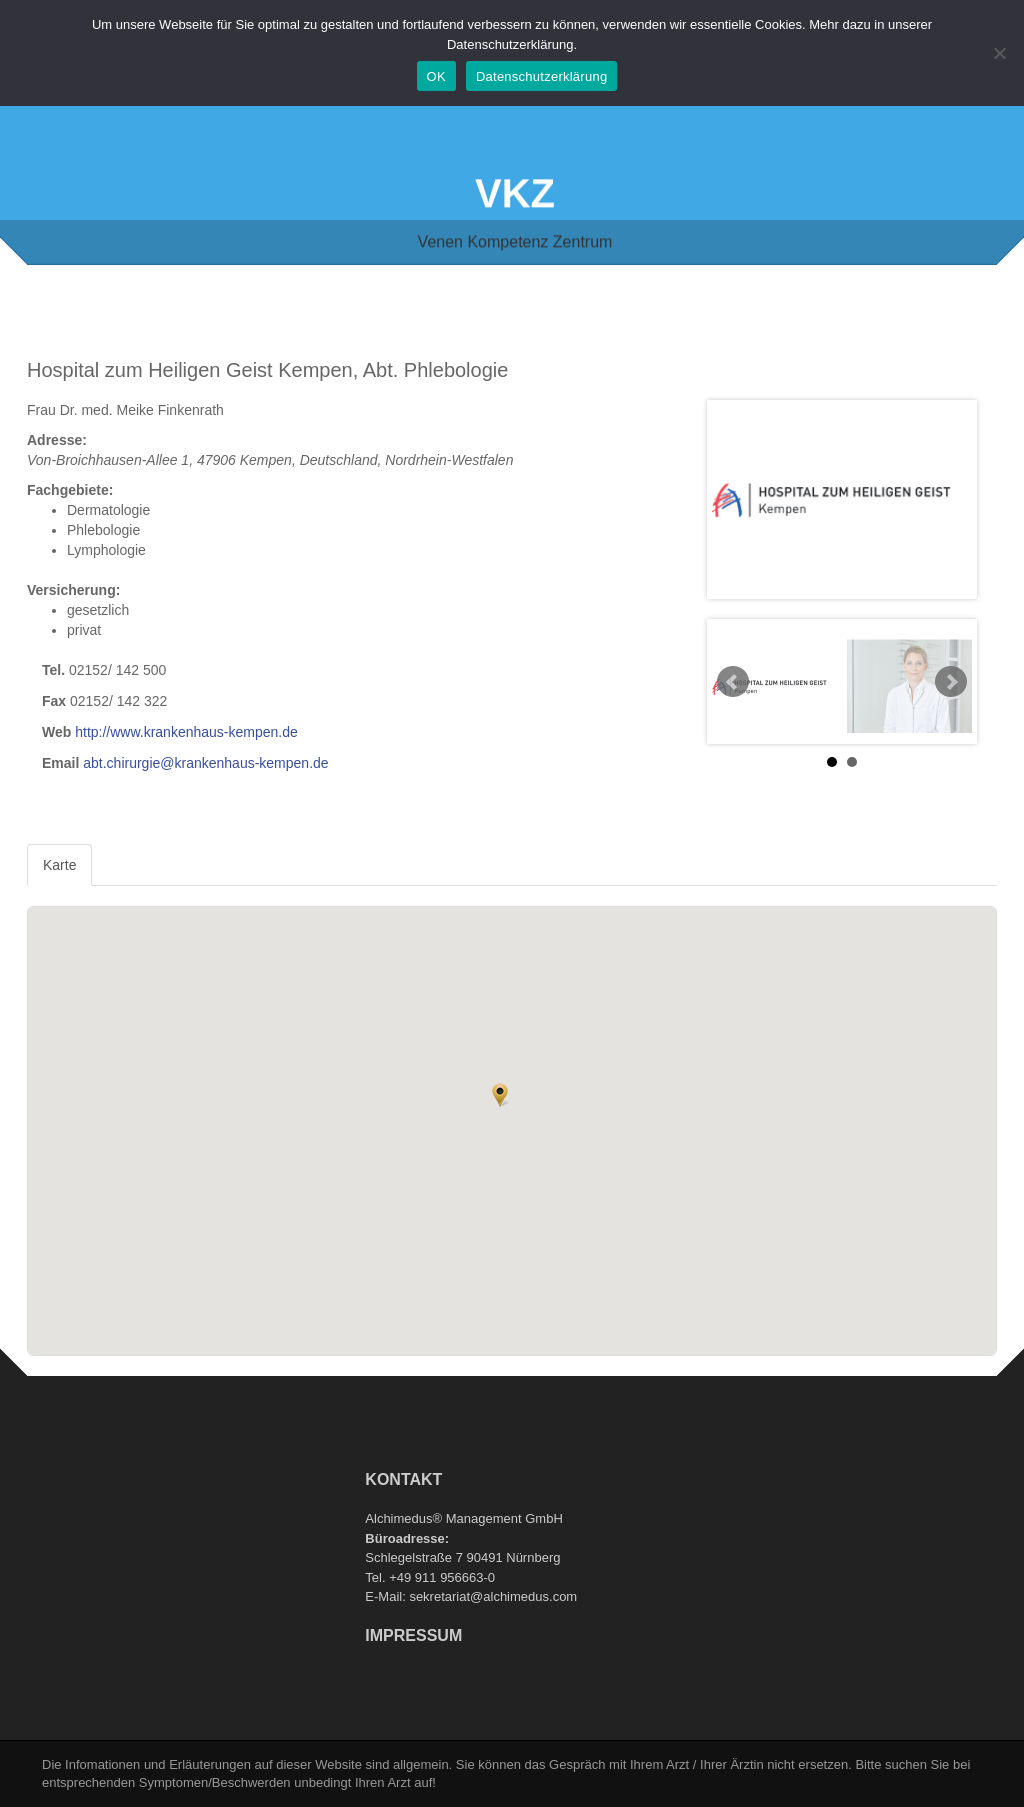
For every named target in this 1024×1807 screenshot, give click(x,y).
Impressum (413, 1635)
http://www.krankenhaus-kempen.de (186, 732)
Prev (733, 682)
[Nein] (999, 53)
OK (436, 76)
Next (951, 682)
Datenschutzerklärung (541, 76)
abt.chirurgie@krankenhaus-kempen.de (205, 763)
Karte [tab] (59, 865)
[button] (500, 1095)
